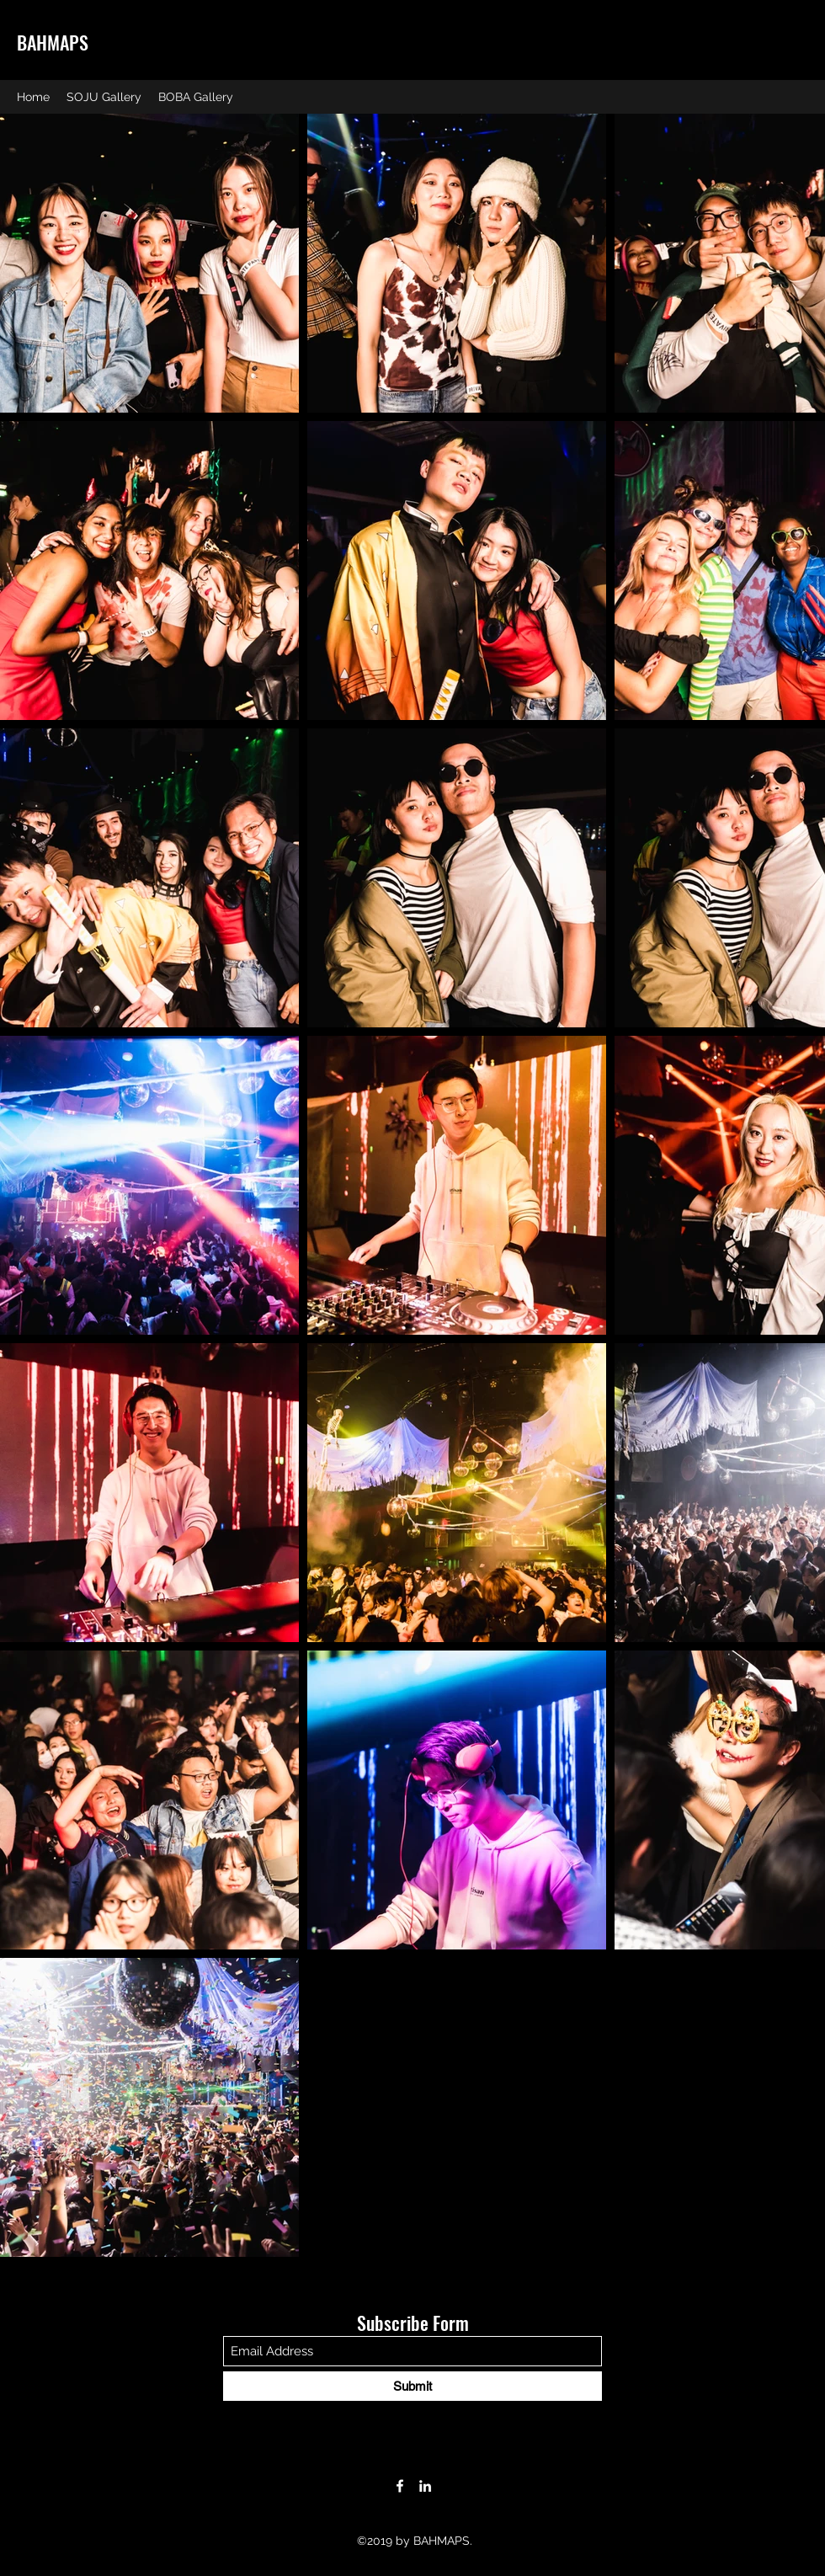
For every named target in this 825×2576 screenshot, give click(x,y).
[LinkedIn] (425, 2485)
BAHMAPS (52, 42)
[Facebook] (399, 2485)
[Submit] (412, 2386)
